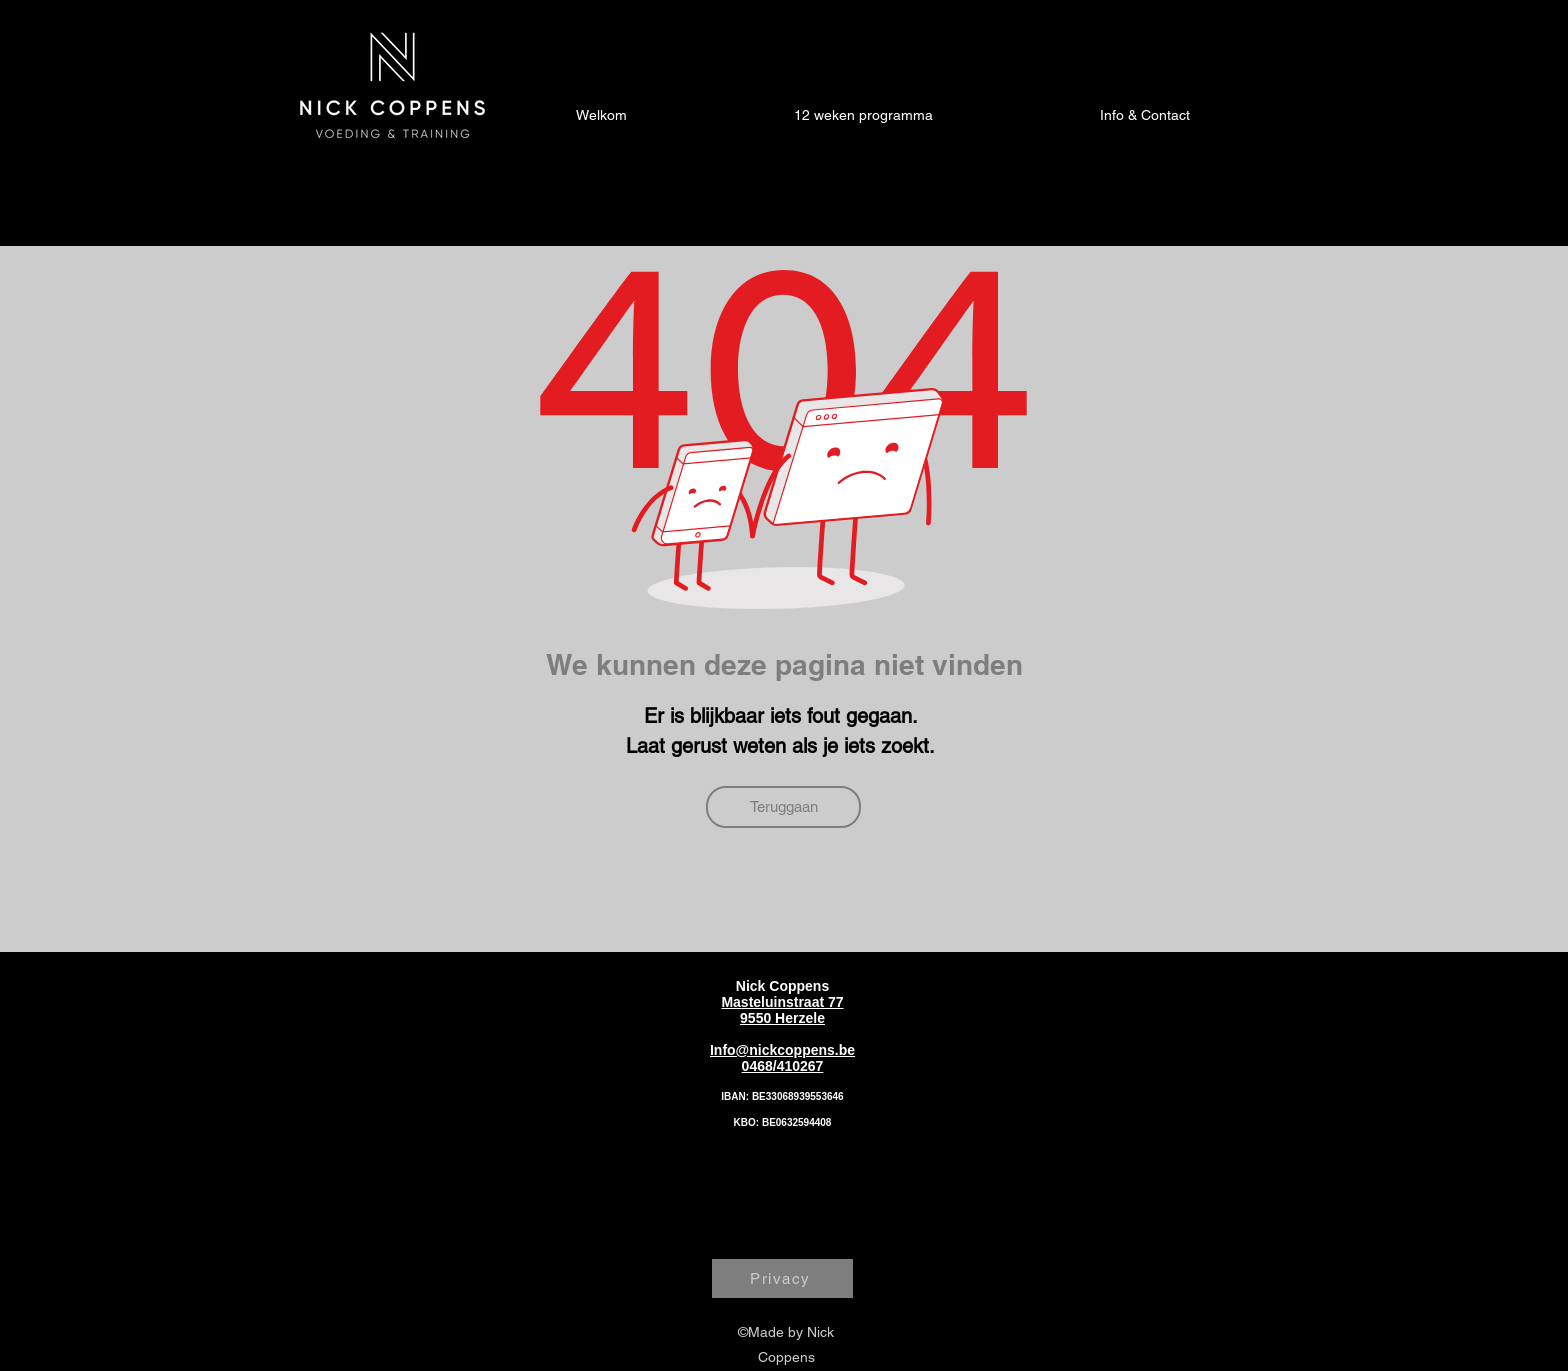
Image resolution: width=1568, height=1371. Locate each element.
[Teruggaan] (783, 807)
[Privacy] (782, 1278)
